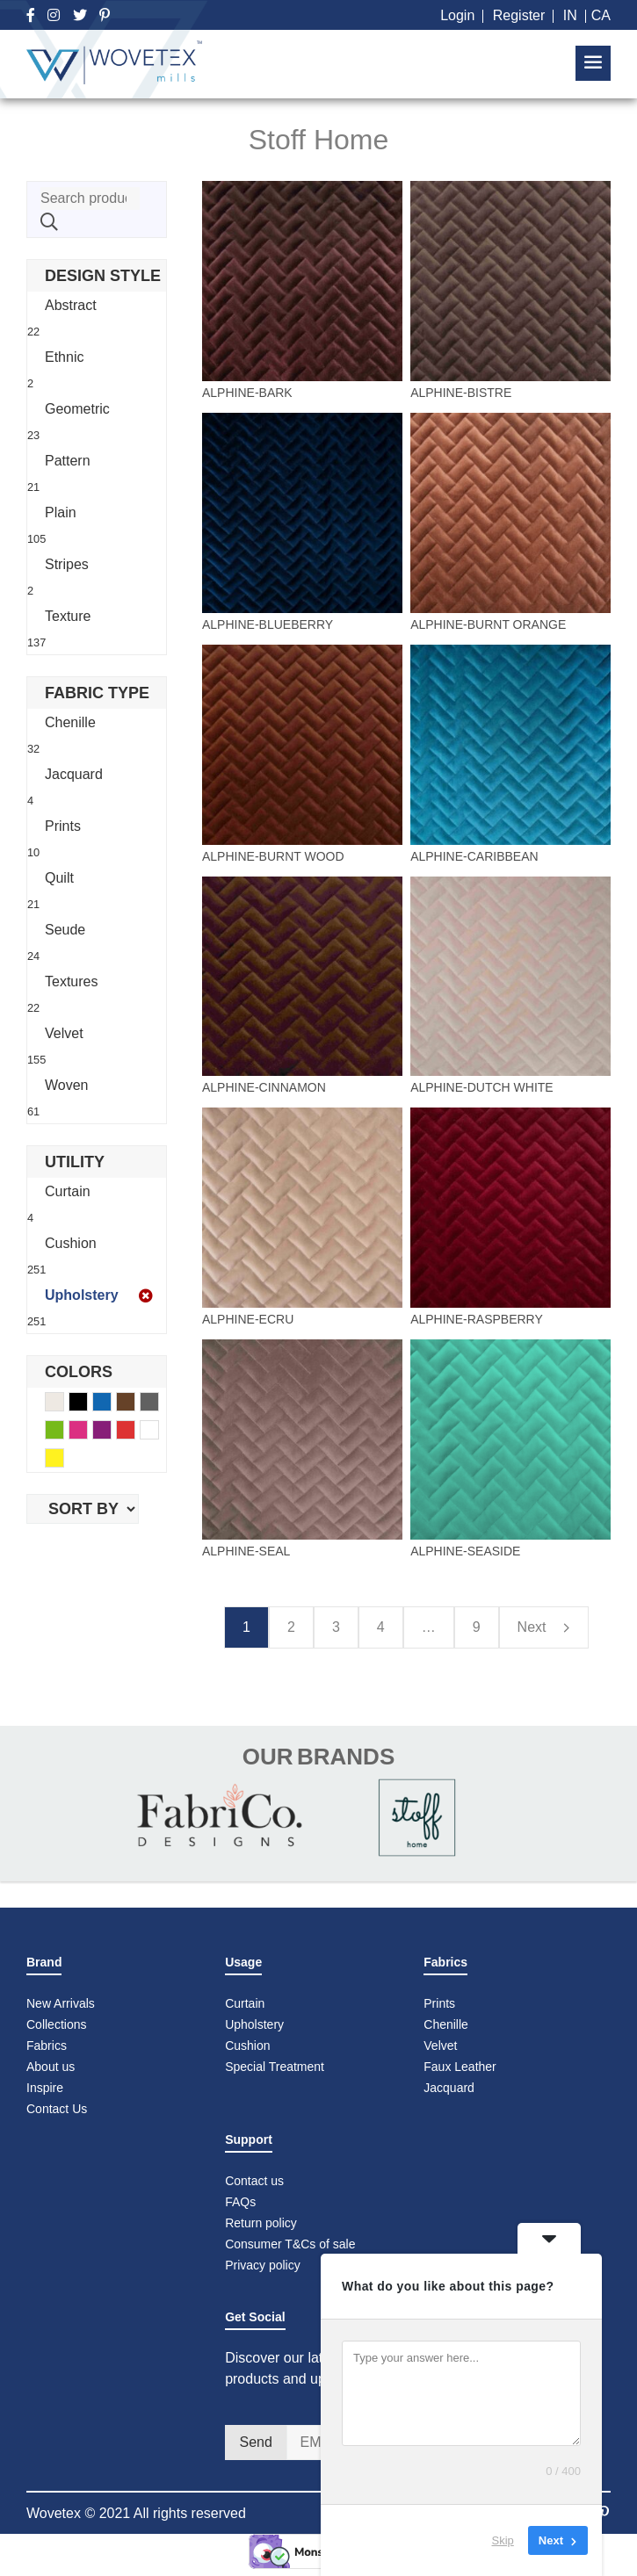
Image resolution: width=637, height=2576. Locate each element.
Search (49, 222)
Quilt (59, 877)
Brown (134, 1403)
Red (134, 1432)
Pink (87, 1432)
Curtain (67, 1191)
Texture (67, 616)
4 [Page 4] (381, 1627)
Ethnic (64, 357)
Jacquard (74, 774)
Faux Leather (461, 2067)
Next (544, 1628)
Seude (65, 929)
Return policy (261, 2223)
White (158, 1432)
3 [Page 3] (336, 1627)
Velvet (64, 1033)
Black (87, 1403)
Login (457, 15)
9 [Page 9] (477, 1627)
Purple (111, 1432)
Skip (503, 2540)
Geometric (77, 408)
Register (519, 15)
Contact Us (56, 2109)
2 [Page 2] (291, 1627)
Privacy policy (262, 2265)
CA (601, 15)
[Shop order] (82, 1509)
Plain (60, 512)
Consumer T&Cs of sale (290, 2244)
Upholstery (82, 1295)
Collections (56, 2024)
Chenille (70, 722)
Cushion (71, 1243)
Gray (158, 1403)
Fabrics (46, 2045)
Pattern (67, 460)
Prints (63, 826)
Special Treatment (274, 2067)
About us (50, 2067)
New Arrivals (60, 2003)
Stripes (67, 564)
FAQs (240, 2202)
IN (570, 15)
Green (63, 1432)
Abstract (71, 305)
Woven (67, 1085)
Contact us (254, 2181)
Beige (63, 1403)
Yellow (63, 1460)
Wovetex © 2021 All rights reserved (136, 2513)
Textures (71, 981)
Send (255, 2442)
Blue (111, 1403)
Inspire (44, 2088)
